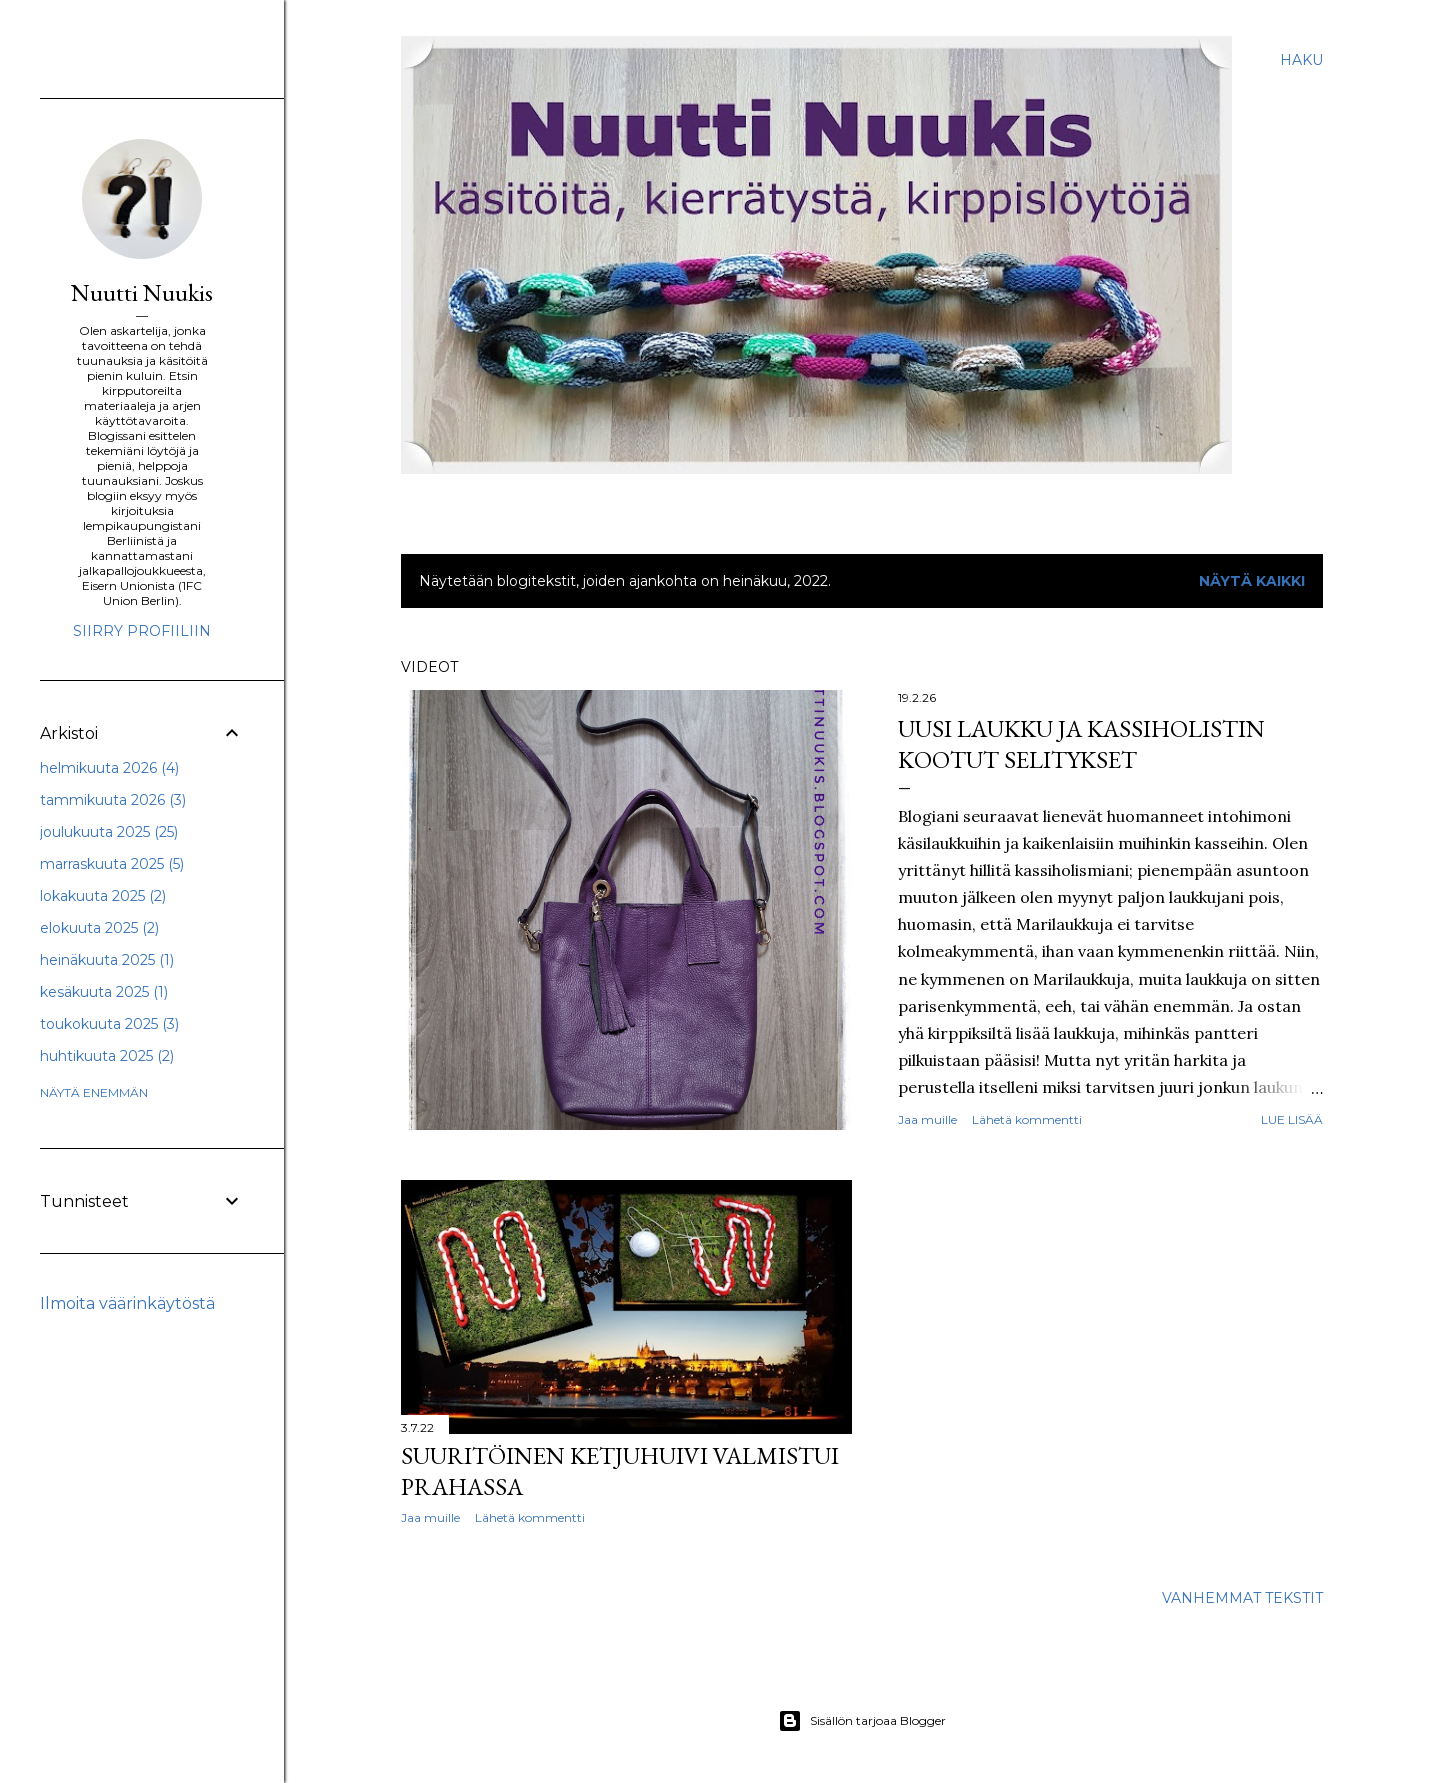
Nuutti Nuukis (142, 292)
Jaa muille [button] (927, 1119)
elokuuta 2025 (99, 928)
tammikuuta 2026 (113, 800)
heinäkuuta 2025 (107, 960)
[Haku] (1301, 60)
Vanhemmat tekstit (1242, 1598)
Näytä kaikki (1252, 581)
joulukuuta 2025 (109, 832)
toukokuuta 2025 (109, 1024)
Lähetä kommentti (1027, 1119)
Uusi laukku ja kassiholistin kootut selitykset (1081, 744)
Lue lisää (1292, 1119)
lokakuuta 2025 (103, 896)
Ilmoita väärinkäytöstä (127, 1303)
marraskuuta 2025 (112, 864)
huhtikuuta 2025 (107, 1056)
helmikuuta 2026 (109, 768)
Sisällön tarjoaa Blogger (862, 1721)
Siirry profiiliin (142, 631)
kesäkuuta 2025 (104, 992)
